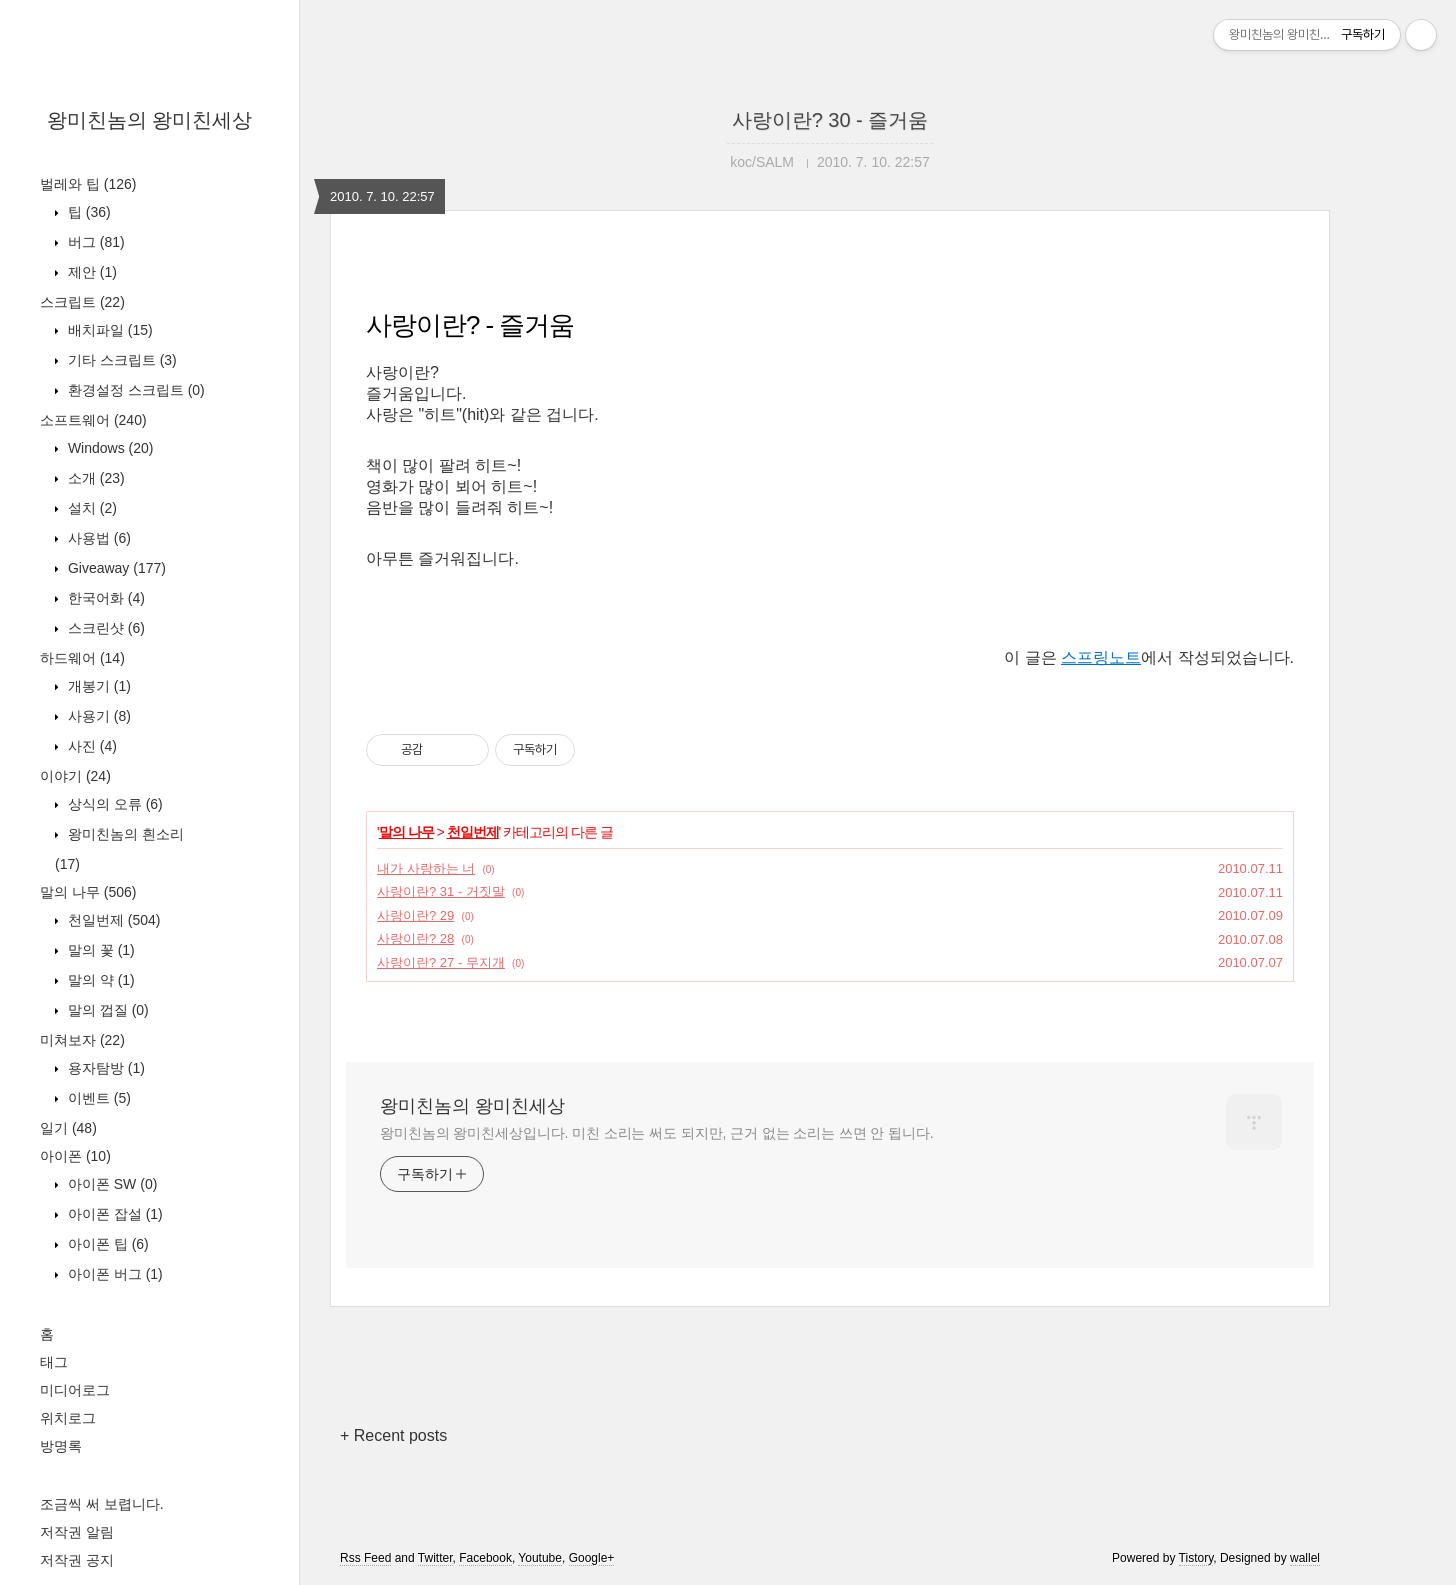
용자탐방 (104, 1068)
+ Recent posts (393, 1435)
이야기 (75, 776)
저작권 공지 (77, 1560)
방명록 (61, 1446)
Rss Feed (365, 1558)
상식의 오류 (113, 804)
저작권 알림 (77, 1532)
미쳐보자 (82, 1040)
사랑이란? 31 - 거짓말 (441, 891)
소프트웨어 (93, 420)
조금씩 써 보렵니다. (102, 1504)
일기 (68, 1128)
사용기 (97, 716)
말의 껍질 (106, 1010)
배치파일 (108, 330)
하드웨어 (82, 658)
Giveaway (115, 568)
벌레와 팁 (88, 184)
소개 (94, 478)
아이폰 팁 (106, 1244)
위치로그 (68, 1418)
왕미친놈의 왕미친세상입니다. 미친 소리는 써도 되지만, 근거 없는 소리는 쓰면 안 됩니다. (656, 1133)
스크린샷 (104, 628)
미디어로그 (75, 1390)
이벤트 (97, 1098)
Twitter (435, 1558)
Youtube (540, 1558)
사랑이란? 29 (415, 915)
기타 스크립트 (120, 360)
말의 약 (99, 980)
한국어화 (104, 598)
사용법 (97, 538)
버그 (94, 242)
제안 (90, 272)
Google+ (592, 1558)
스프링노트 (1101, 657)
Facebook (485, 1558)
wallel (1305, 1558)
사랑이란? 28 (415, 938)
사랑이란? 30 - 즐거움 (830, 120)
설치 (90, 508)
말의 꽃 (99, 950)
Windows (108, 448)
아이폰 (75, 1156)
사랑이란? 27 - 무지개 (441, 962)
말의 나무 (88, 892)
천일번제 (112, 920)
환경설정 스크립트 (134, 390)
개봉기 (97, 686)
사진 (90, 746)
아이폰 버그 (113, 1274)
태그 (54, 1362)
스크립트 (82, 302)
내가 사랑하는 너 (426, 868)
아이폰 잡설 (113, 1214)
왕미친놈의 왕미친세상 (150, 120)
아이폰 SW (110, 1184)
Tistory (1196, 1558)
